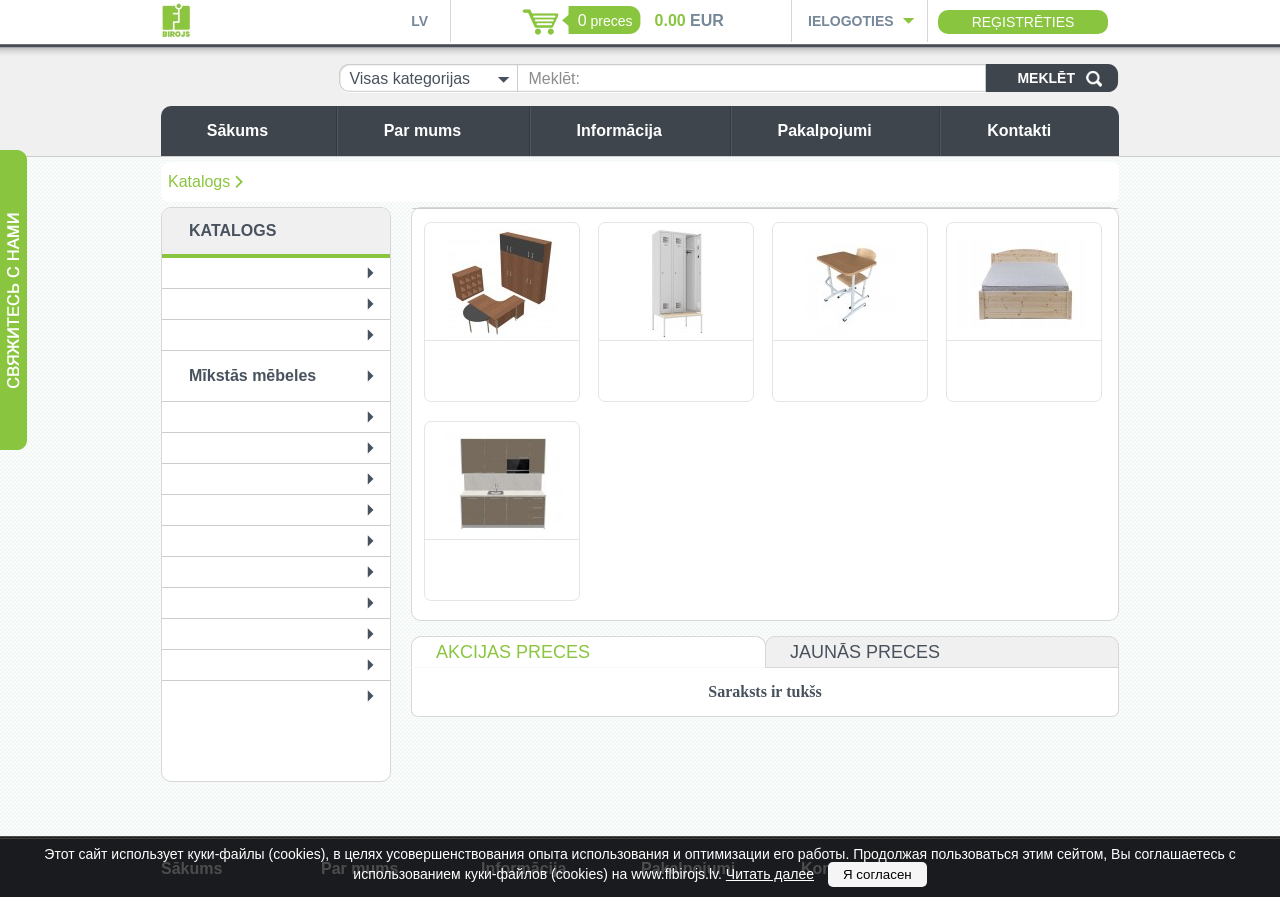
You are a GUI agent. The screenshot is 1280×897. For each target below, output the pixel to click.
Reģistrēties (1023, 22)
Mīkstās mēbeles (252, 375)
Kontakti (1048, 130)
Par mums (451, 130)
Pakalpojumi (853, 130)
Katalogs (199, 181)
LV (419, 21)
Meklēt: (554, 78)
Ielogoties (851, 21)
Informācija (648, 130)
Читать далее (770, 874)
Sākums (266, 130)
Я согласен (877, 874)
